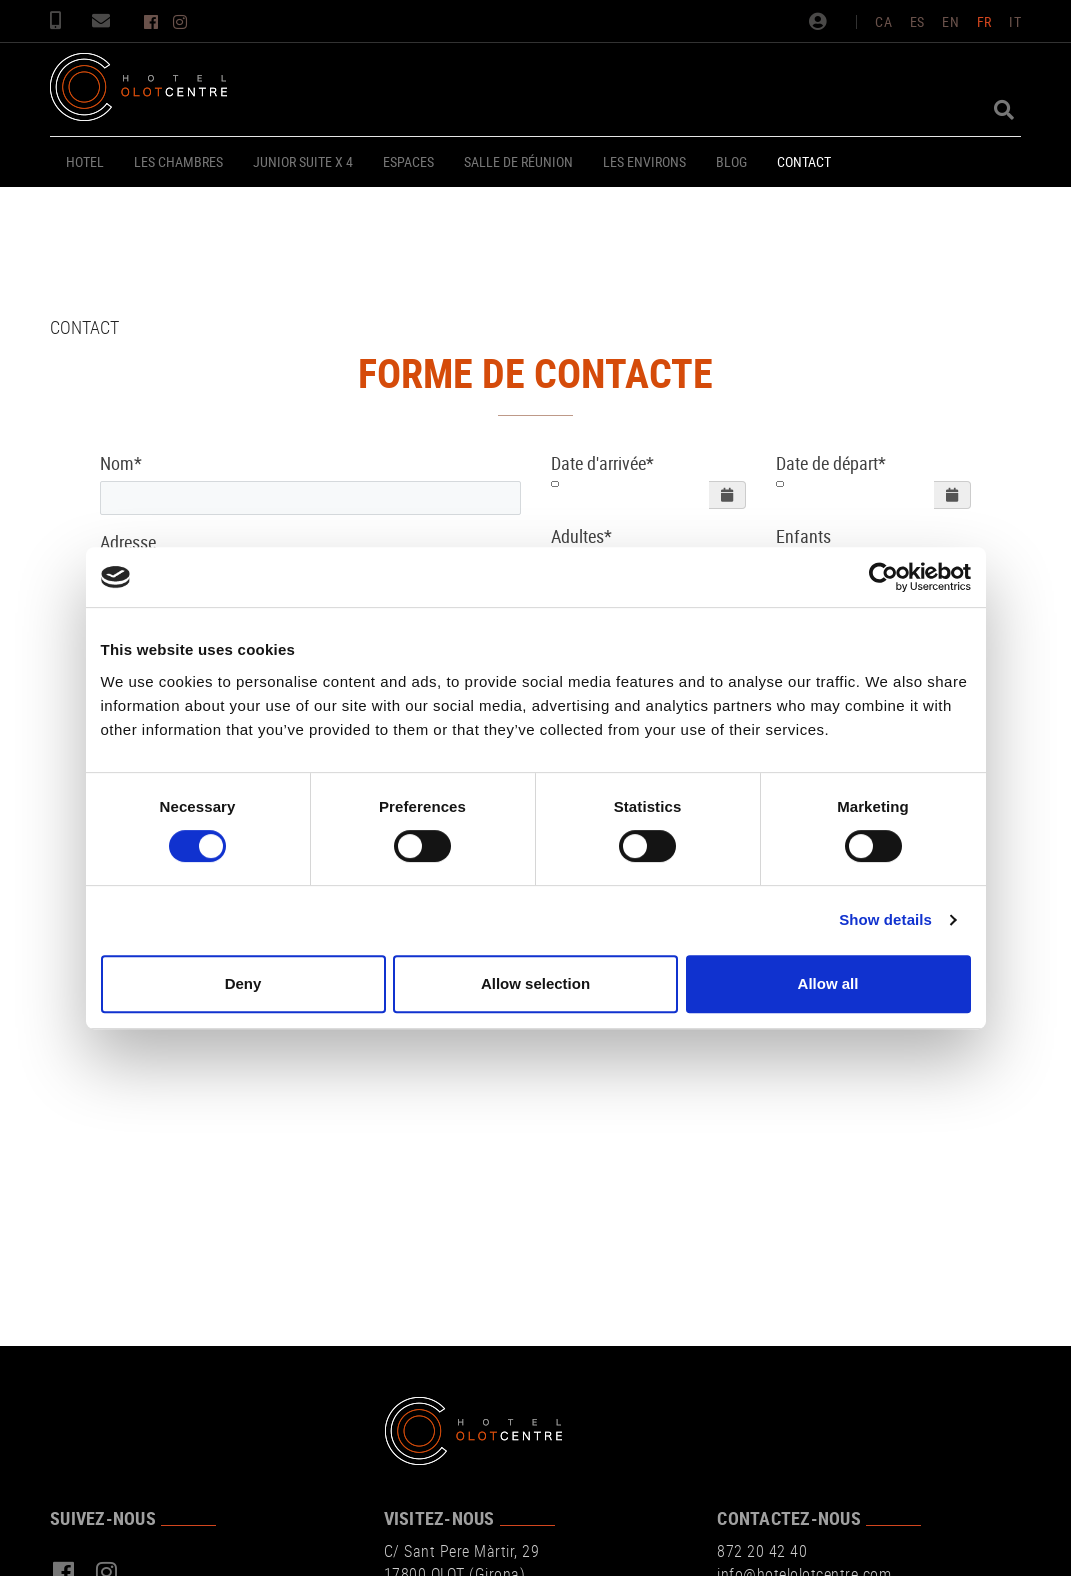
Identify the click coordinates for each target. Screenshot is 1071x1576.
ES (917, 21)
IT (1015, 21)
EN (950, 21)
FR (984, 21)
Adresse (128, 542)
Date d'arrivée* (602, 463)
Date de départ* (831, 463)
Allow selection (535, 983)
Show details (885, 919)
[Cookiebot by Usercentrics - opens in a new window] (883, 577)
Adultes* (581, 536)
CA (883, 21)
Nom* (121, 463)
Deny (243, 983)
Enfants (803, 536)
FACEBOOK (153, 22)
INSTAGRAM (182, 22)
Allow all (828, 983)
